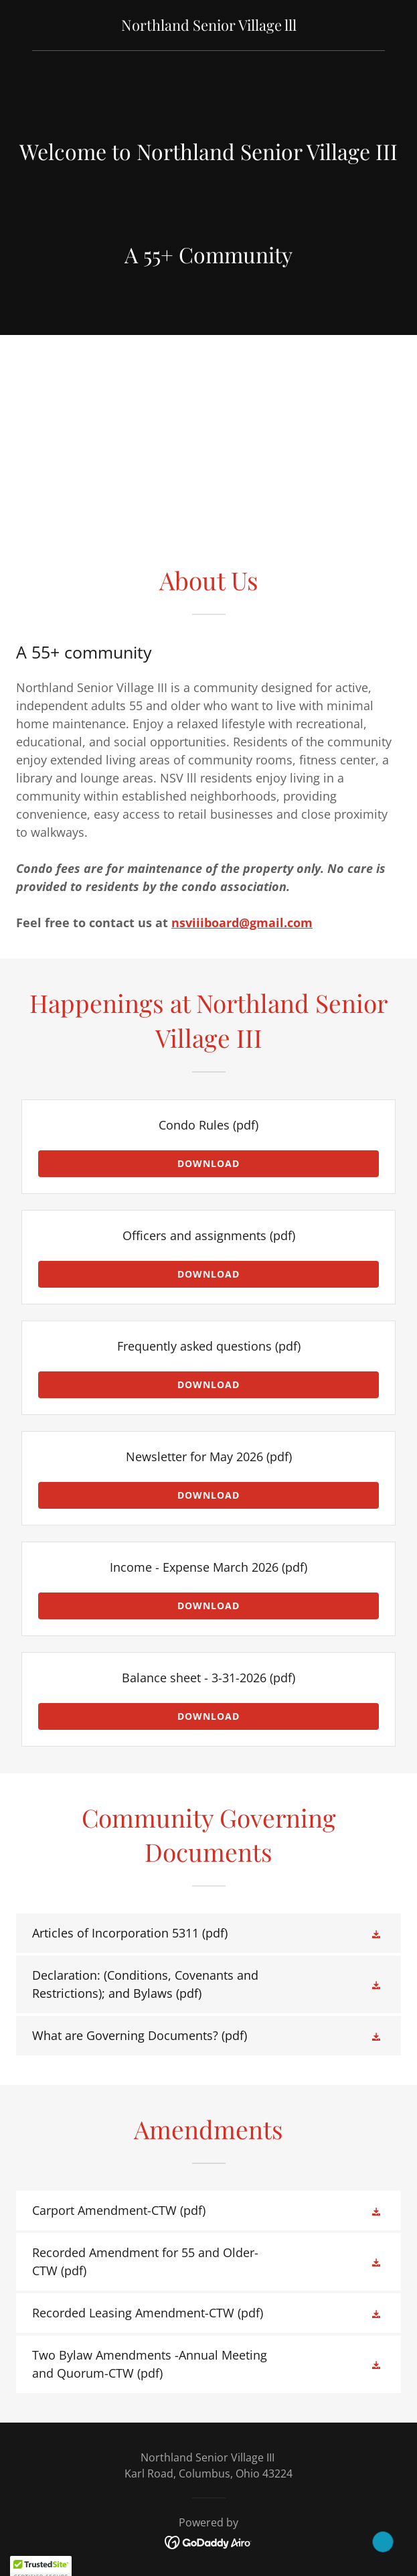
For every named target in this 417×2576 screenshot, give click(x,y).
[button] (378, 1933)
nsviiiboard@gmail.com (242, 922)
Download (208, 1163)
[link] (209, 26)
